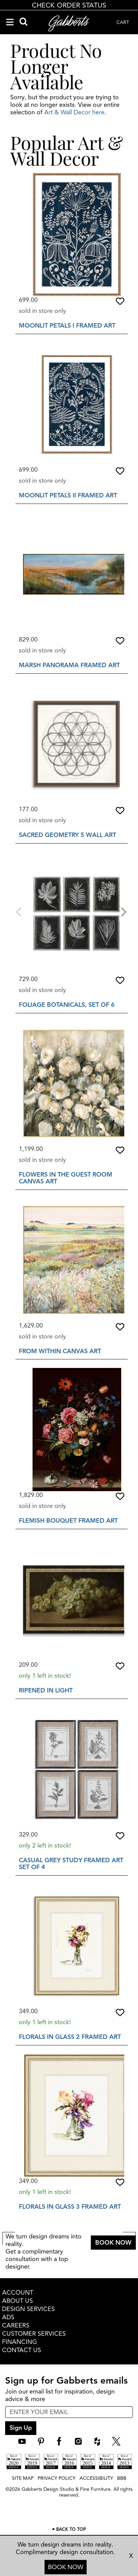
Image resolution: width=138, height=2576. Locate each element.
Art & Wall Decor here (74, 112)
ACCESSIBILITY (96, 2478)
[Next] (122, 911)
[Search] (23, 22)
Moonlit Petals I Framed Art (67, 325)
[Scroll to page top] (69, 2530)
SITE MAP (23, 2478)
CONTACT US (21, 2350)
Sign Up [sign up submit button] (21, 2428)
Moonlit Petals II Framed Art (68, 495)
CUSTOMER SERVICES (34, 2333)
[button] (120, 301)
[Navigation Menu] (9, 22)
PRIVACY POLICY (56, 2478)
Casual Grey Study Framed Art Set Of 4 (71, 1863)
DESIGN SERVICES (28, 2309)
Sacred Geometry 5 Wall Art (67, 835)
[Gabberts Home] (69, 23)
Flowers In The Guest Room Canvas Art (65, 1178)
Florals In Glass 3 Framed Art (70, 2206)
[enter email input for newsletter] (69, 2412)
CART (122, 22)
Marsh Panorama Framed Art (69, 665)
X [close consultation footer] (131, 2556)
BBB (121, 2478)
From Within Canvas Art (60, 1351)
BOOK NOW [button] (113, 2242)
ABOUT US (17, 2301)
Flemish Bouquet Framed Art (68, 1520)
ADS (8, 2317)
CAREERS (15, 2325)
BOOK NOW (65, 2567)
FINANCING (19, 2342)
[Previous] (19, 911)
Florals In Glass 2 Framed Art (70, 2037)
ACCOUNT (17, 2292)
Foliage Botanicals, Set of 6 (67, 1004)
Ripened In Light (46, 1690)
